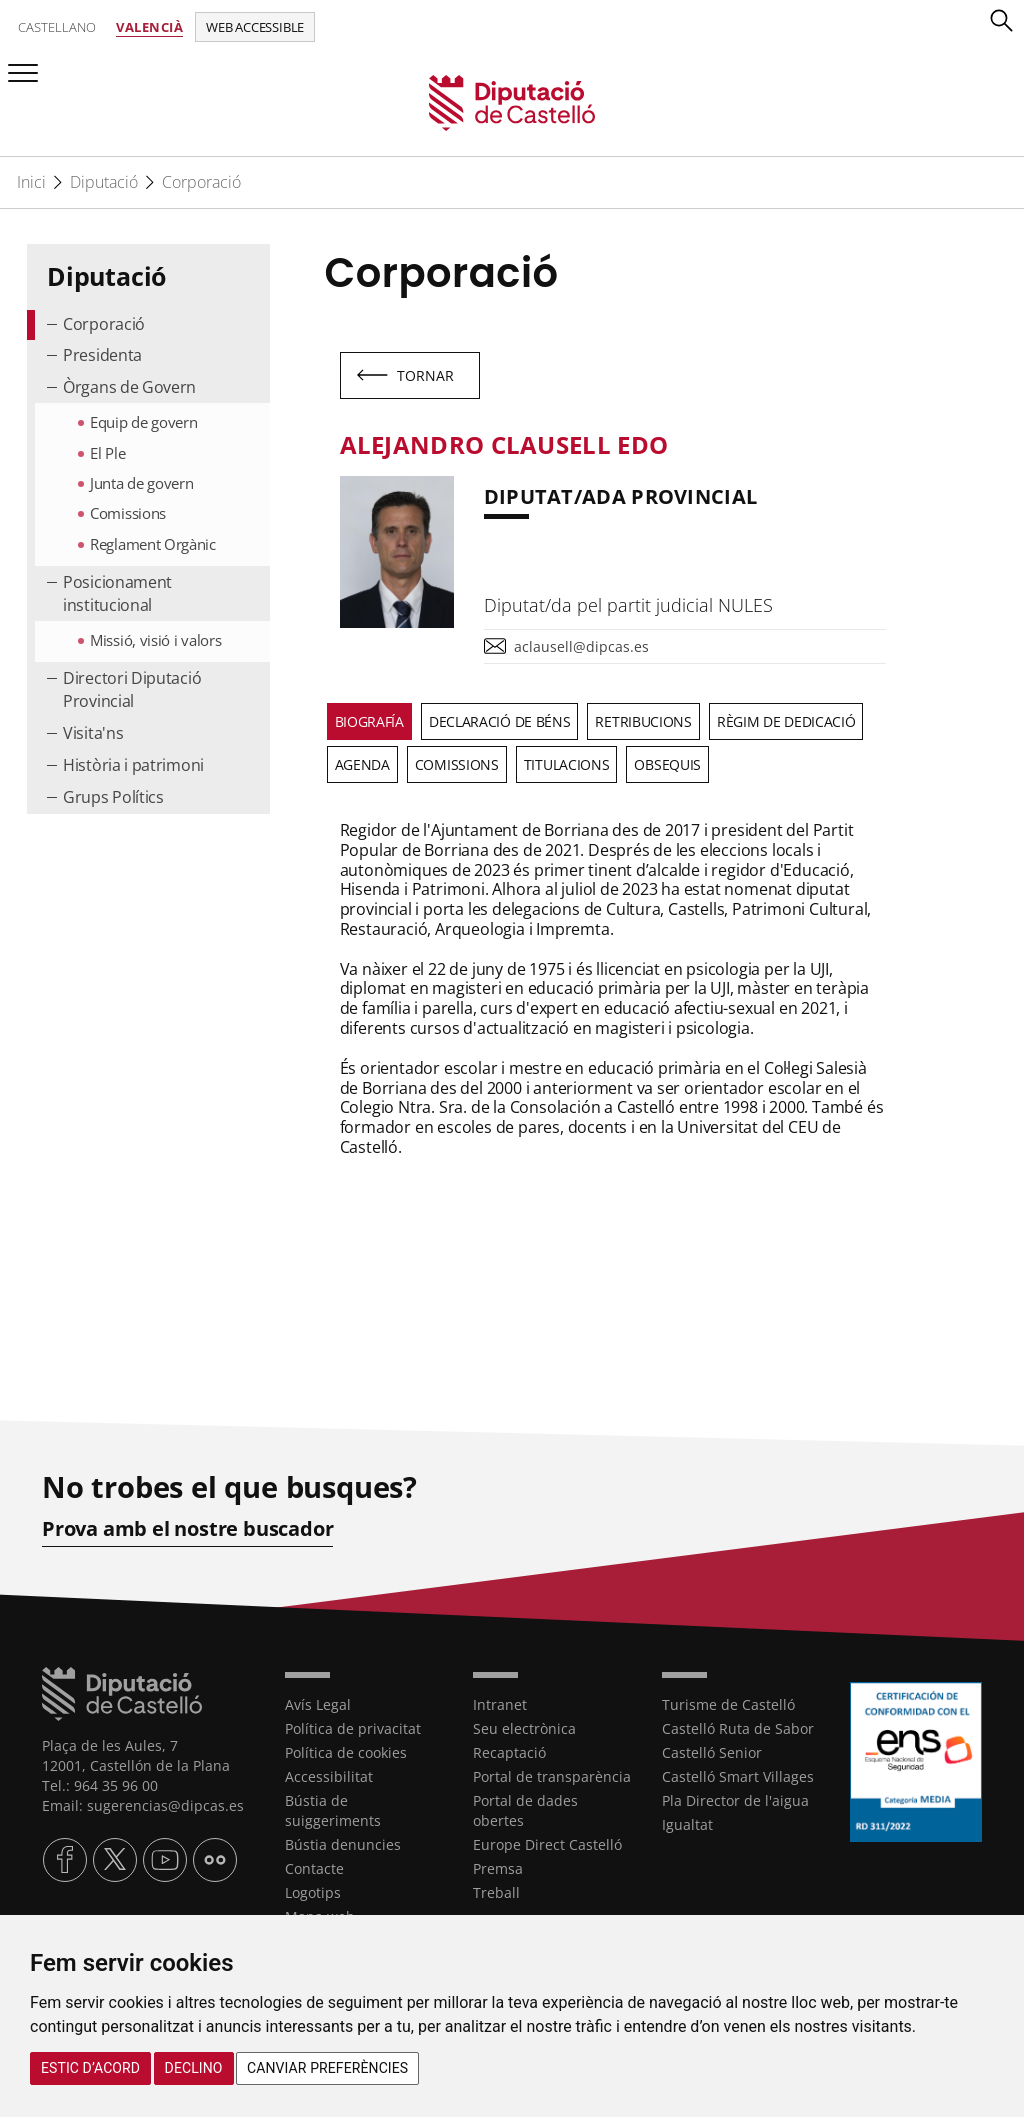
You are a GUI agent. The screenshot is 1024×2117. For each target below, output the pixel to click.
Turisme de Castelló (728, 1704)
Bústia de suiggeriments (333, 1810)
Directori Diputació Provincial (132, 689)
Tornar (426, 375)
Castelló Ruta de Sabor (738, 1728)
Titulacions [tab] (567, 764)
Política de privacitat (353, 1728)
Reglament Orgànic (153, 544)
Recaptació (509, 1752)
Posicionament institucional (117, 593)
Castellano (57, 27)
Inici (31, 182)
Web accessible (255, 27)
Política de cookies (346, 1752)
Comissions (128, 513)
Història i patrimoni (133, 765)
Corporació (201, 182)
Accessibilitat (329, 1776)
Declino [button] (194, 2068)
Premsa (498, 1868)
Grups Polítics (113, 797)
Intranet (500, 1704)
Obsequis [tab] (667, 764)
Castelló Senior (712, 1752)
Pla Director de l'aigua (735, 1800)
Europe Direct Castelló (547, 1844)
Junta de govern (142, 483)
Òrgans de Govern (129, 387)
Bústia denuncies (343, 1844)
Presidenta (102, 355)
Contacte (314, 1868)
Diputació (104, 182)
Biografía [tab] (369, 721)
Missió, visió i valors (155, 640)
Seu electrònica (524, 1728)
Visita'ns (93, 733)
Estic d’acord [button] (90, 2068)
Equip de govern (144, 422)
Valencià (149, 27)
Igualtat (687, 1824)
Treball (496, 1892)
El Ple (107, 453)
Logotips (313, 1892)
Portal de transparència (552, 1776)
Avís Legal (318, 1704)
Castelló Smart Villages (738, 1776)
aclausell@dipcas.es (581, 646)
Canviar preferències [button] (327, 2068)
